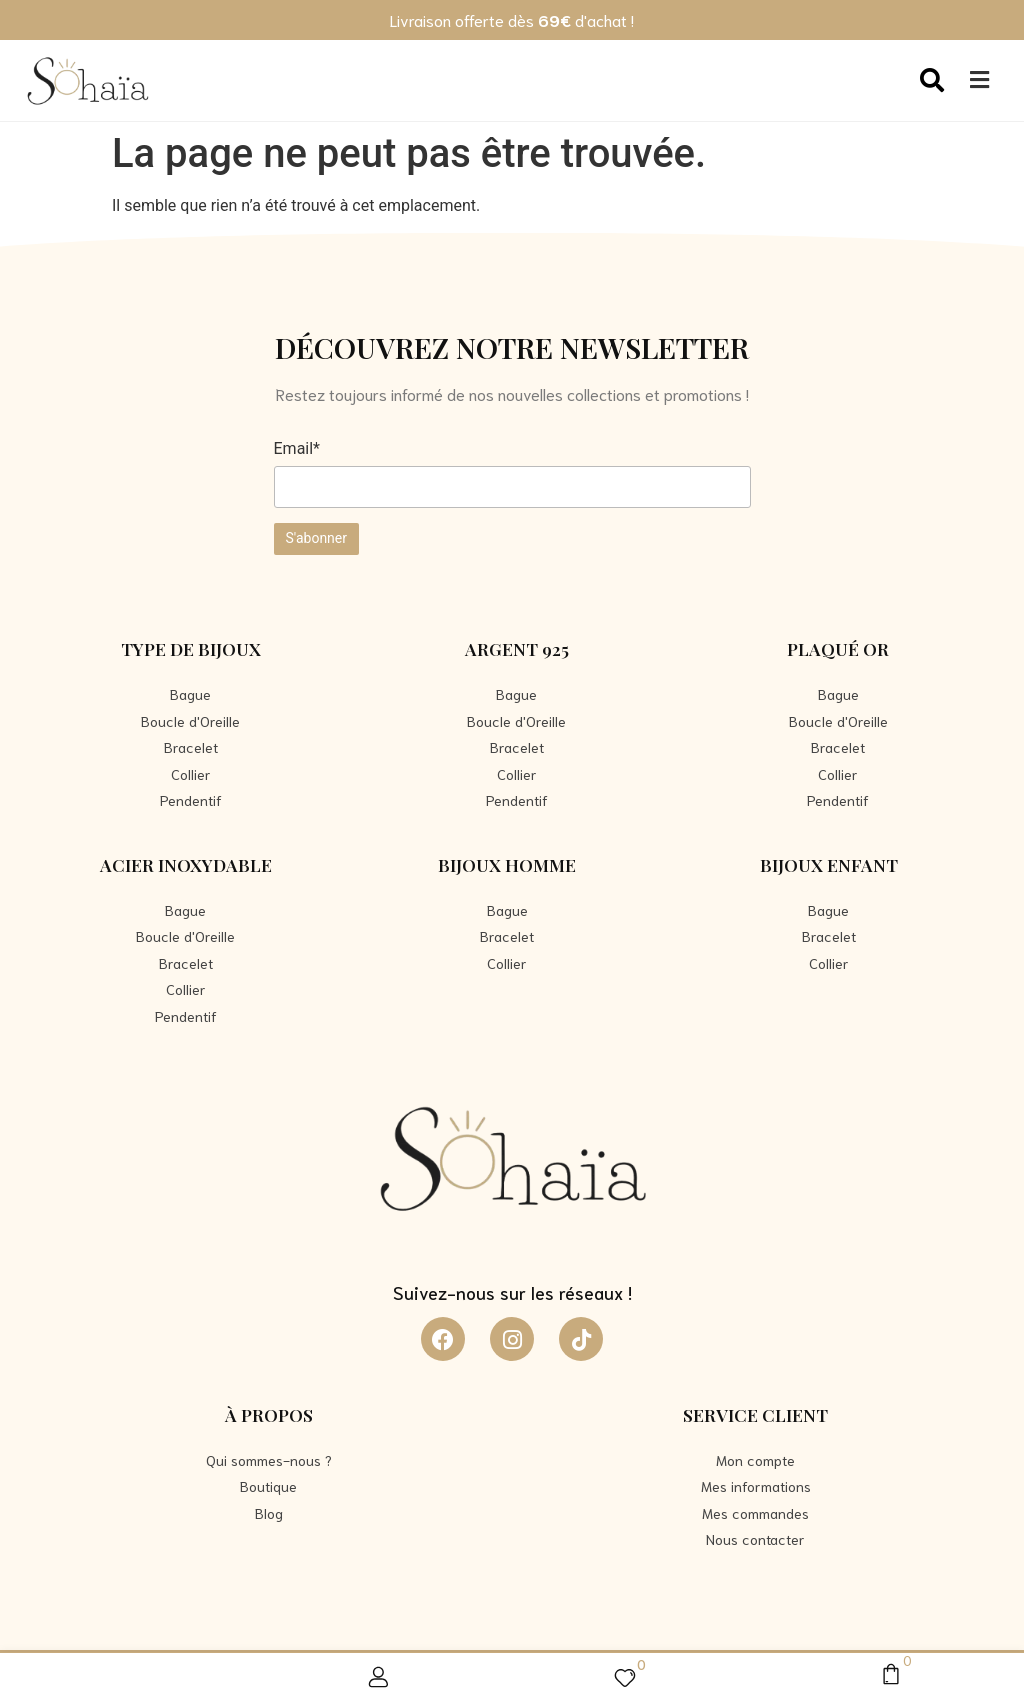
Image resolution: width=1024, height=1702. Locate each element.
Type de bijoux (191, 648)
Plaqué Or (838, 648)
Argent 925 (517, 648)
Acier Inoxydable (186, 864)
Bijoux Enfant (829, 864)
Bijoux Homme (507, 864)
